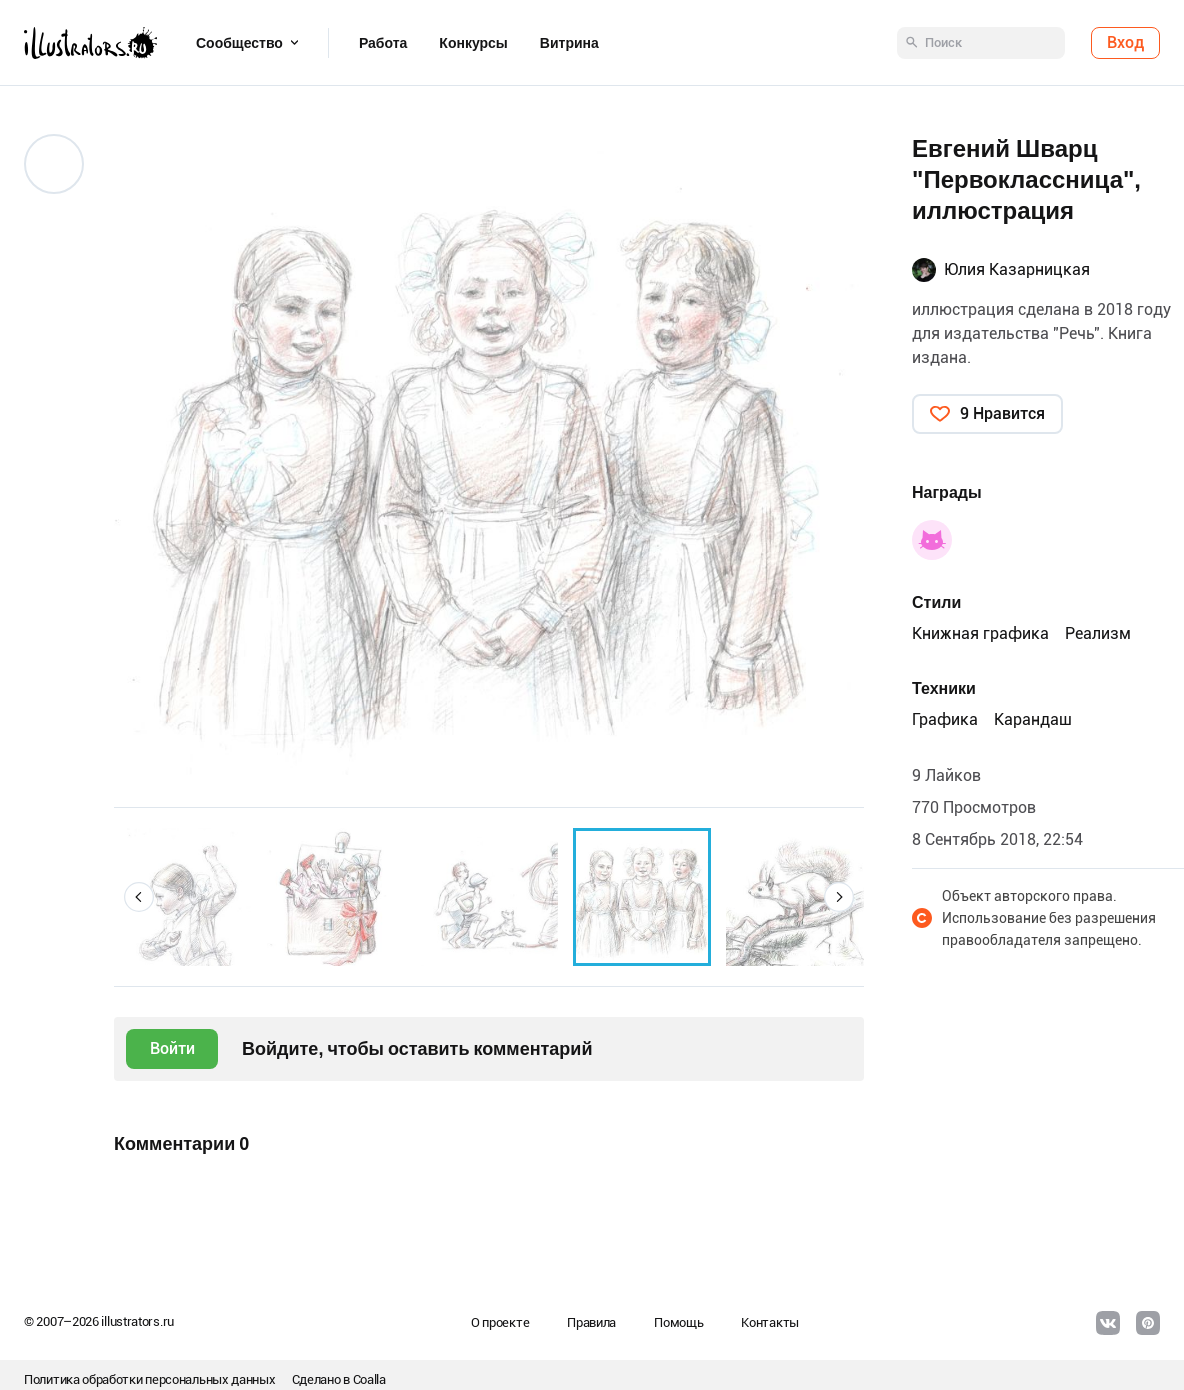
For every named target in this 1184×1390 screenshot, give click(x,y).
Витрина (569, 43)
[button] (139, 897)
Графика (945, 719)
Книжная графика (980, 633)
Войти (172, 1048)
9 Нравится (1002, 413)
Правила (591, 1322)
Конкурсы (473, 43)
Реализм (1098, 633)
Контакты (770, 1322)
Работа (383, 43)
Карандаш (1033, 719)
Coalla (369, 1379)
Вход (1125, 42)
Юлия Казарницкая (1017, 269)
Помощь (678, 1322)
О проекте (500, 1322)
